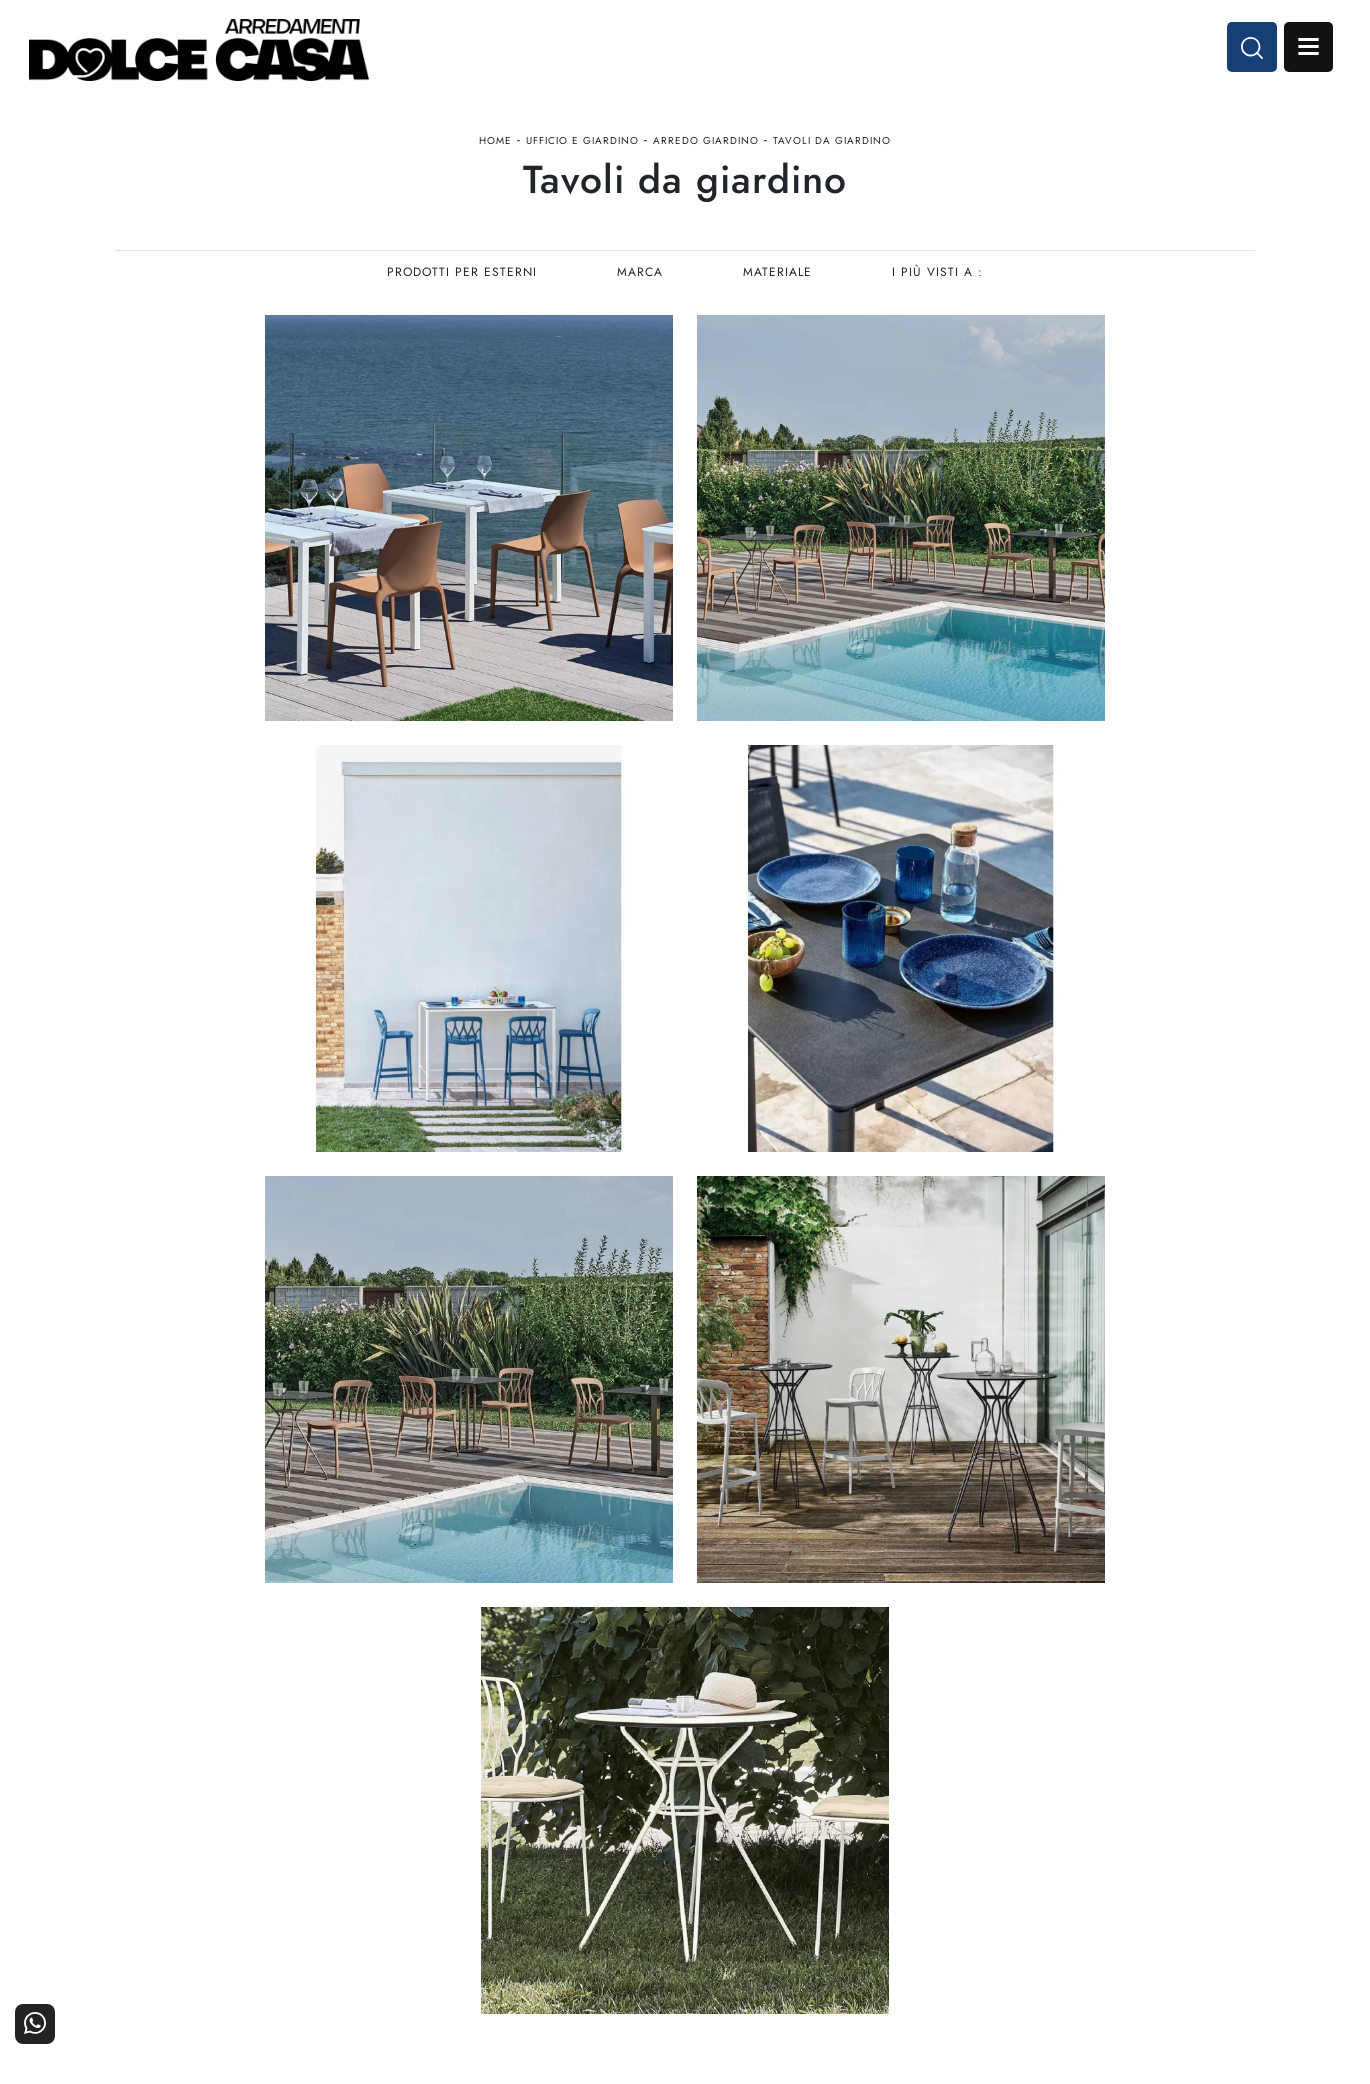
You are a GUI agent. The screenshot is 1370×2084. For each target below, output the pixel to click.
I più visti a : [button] (939, 276)
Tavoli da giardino (832, 143)
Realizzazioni (1201, 1865)
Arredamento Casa (804, 1810)
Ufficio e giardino (582, 143)
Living (654, 1865)
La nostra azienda (997, 1810)
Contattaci (1211, 1810)
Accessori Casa (815, 1837)
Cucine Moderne (619, 1810)
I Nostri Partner (1004, 1837)
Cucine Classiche (618, 1837)
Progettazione (1009, 1865)
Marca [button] (640, 276)
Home (495, 143)
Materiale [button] (778, 276)
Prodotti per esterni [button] (461, 276)
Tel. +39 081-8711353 (193, 1860)
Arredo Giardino (706, 143)
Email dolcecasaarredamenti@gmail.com (249, 1880)
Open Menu (1307, 48)
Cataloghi (1213, 1837)
